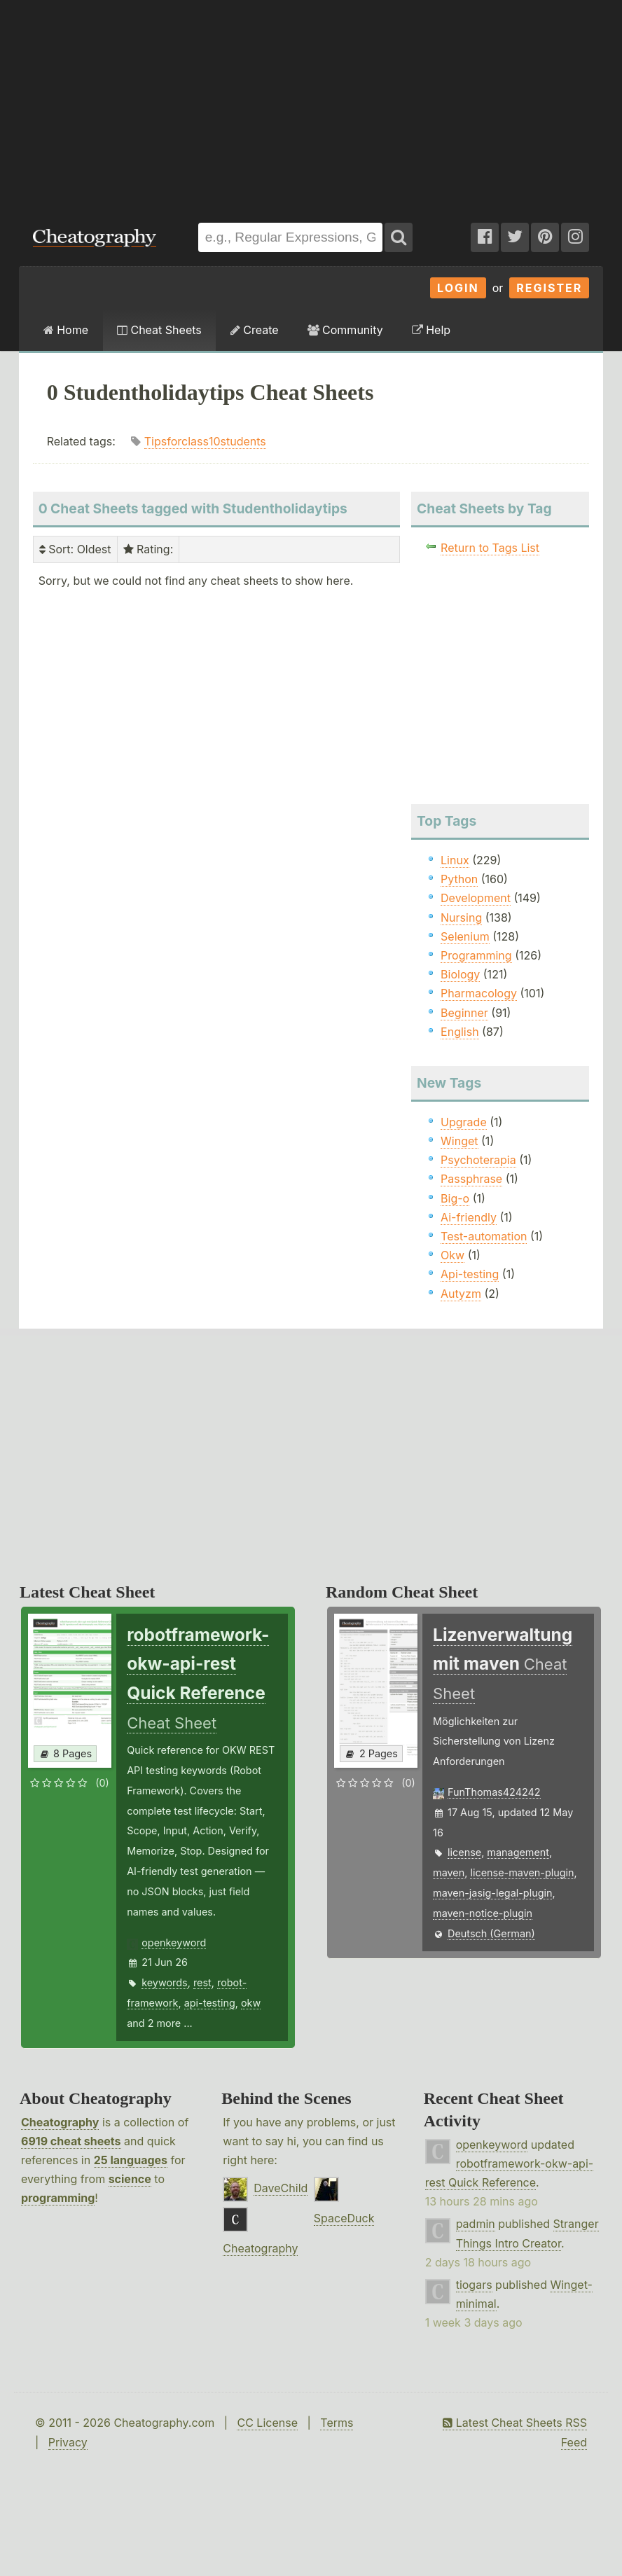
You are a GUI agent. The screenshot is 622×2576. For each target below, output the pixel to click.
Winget (459, 1141)
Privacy (68, 2442)
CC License (267, 2423)
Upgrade (464, 1122)
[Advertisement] (311, 104)
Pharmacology (479, 993)
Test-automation (484, 1236)
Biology (460, 974)
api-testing (209, 2003)
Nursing (461, 917)
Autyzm (461, 1294)
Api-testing (470, 1274)
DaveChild (280, 2188)
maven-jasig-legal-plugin (492, 1893)
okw (251, 2003)
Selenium (465, 936)
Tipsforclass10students (205, 441)
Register (549, 288)
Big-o (455, 1198)
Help (431, 330)
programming (58, 2198)
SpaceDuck (344, 2218)
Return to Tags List (490, 548)
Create (254, 330)
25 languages (130, 2160)
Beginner (464, 1013)
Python (459, 879)
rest (202, 1982)
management (518, 1852)
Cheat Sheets (159, 330)
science (130, 2179)
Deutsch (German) (491, 1933)
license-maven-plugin (522, 1872)
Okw (452, 1255)
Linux (455, 860)
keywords (164, 1982)
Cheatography (60, 2122)
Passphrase (471, 1179)
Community (345, 330)
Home (65, 330)
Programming (476, 955)
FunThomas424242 (494, 1792)
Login (458, 288)
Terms (336, 2423)
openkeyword (173, 1942)
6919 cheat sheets (71, 2141)
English (460, 1032)
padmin (475, 2224)
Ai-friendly (469, 1217)
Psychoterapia (478, 1160)
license (464, 1852)
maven (448, 1872)
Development (476, 898)
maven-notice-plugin (482, 1913)
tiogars (474, 2285)
